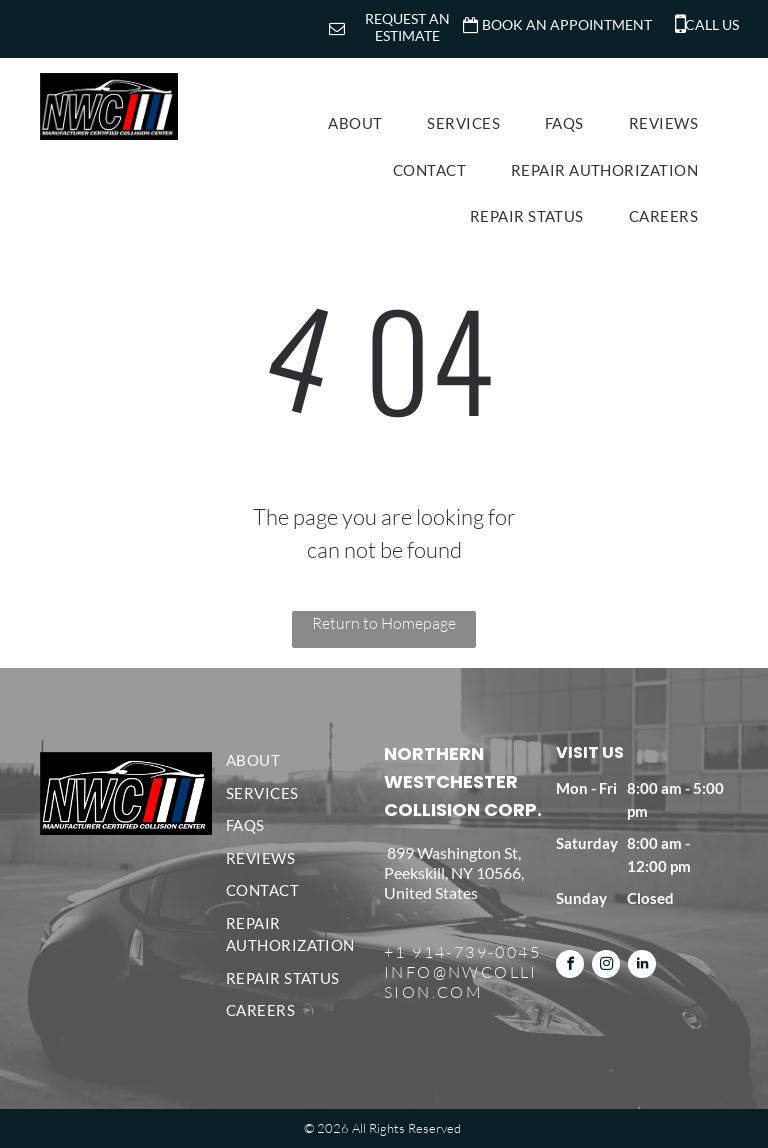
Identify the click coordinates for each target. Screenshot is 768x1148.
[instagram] (606, 966)
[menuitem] (362, 123)
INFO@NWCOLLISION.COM (461, 982)
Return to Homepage (384, 623)
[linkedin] (642, 966)
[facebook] (570, 966)
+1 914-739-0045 (462, 952)
